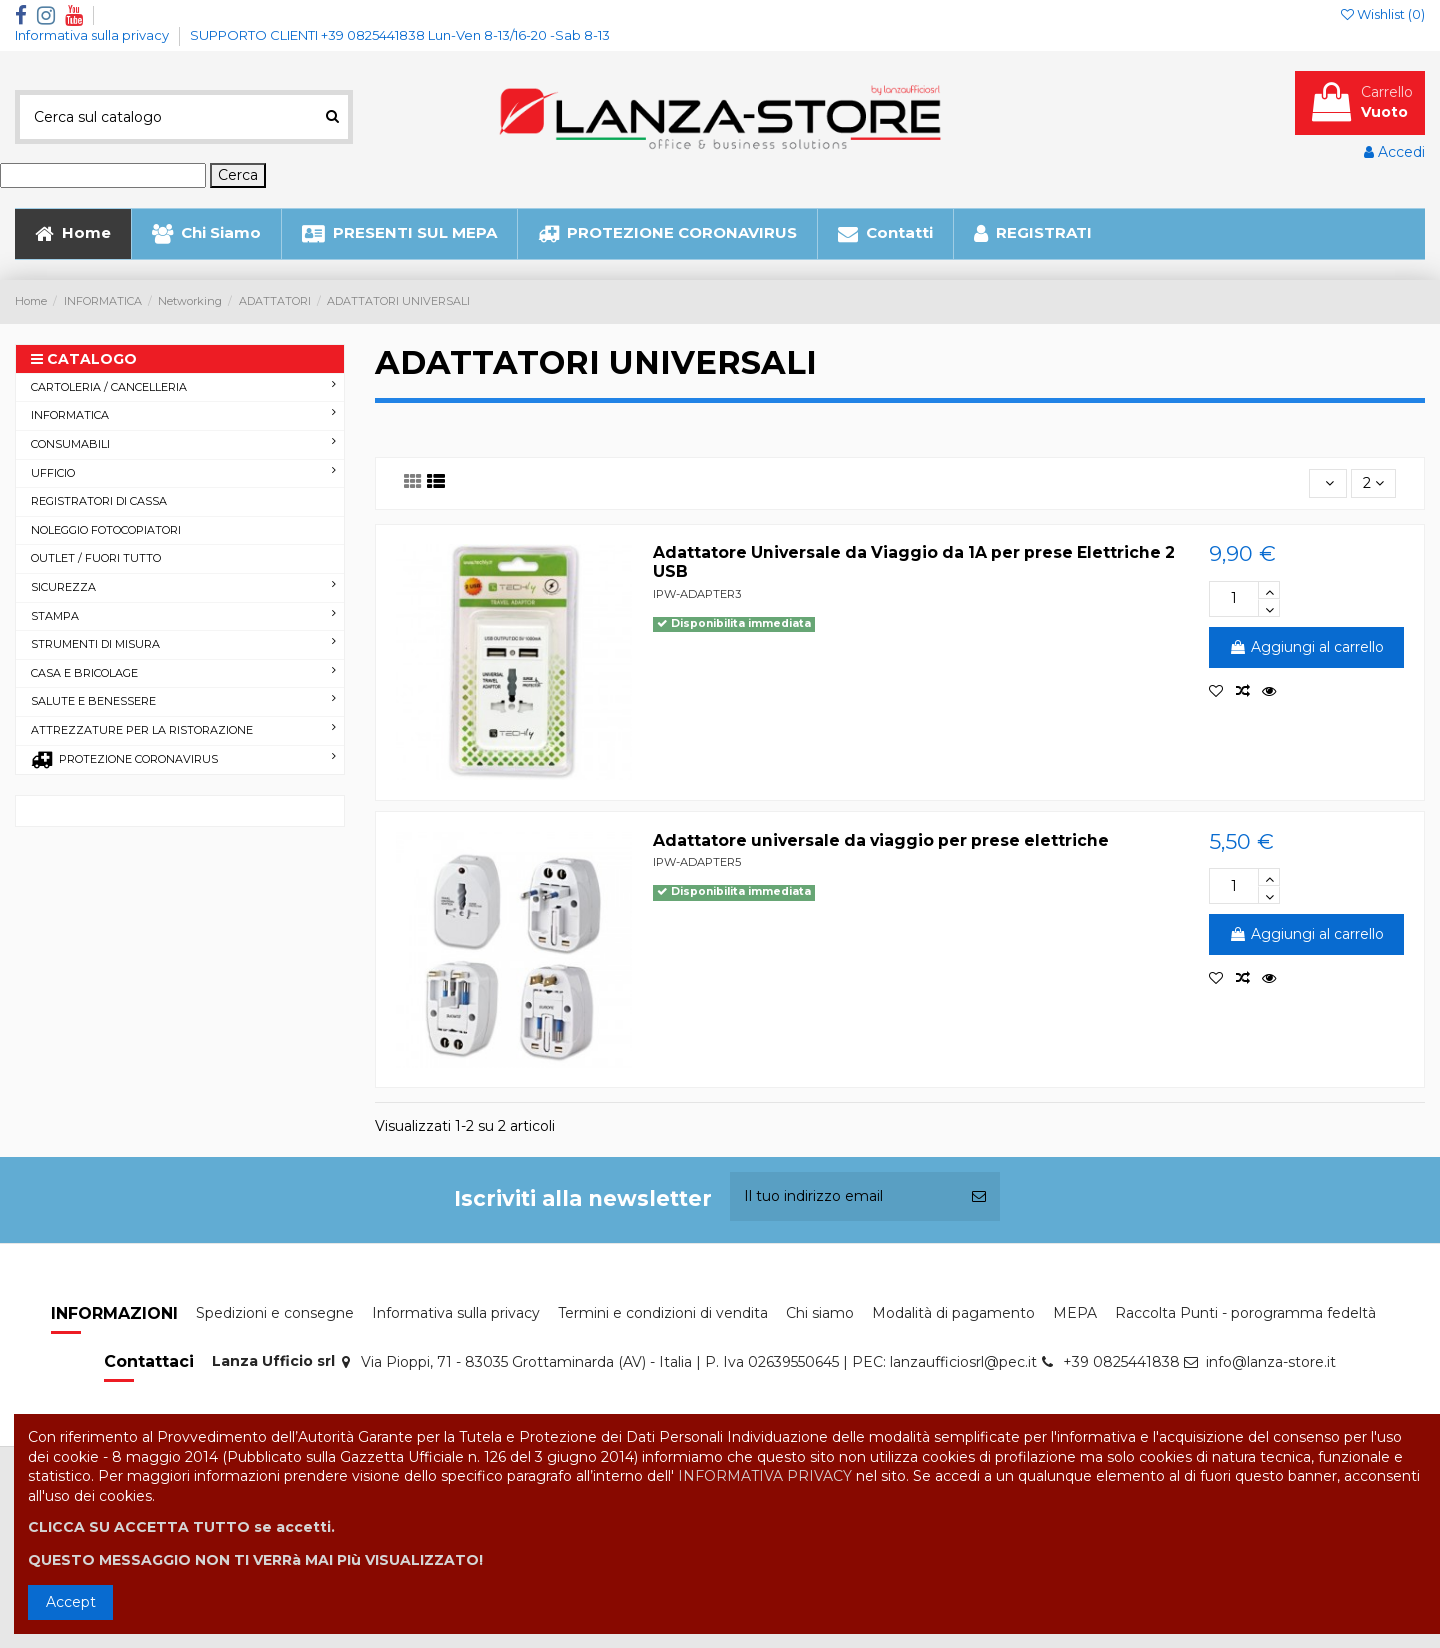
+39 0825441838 (1121, 1362)
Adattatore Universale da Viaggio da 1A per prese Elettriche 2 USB (914, 562)
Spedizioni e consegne (275, 1313)
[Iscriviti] (979, 1196)
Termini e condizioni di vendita (663, 1313)
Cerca (238, 175)
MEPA (1075, 1313)
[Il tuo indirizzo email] (844, 1196)
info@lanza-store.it (1271, 1362)
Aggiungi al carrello (1306, 647)
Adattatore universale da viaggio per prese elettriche (881, 840)
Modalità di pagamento (953, 1313)
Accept (71, 1602)
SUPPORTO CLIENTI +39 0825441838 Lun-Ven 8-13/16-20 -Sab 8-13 (400, 35)
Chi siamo (820, 1313)
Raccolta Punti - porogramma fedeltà (1245, 1313)
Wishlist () (1383, 14)
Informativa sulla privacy (93, 35)
